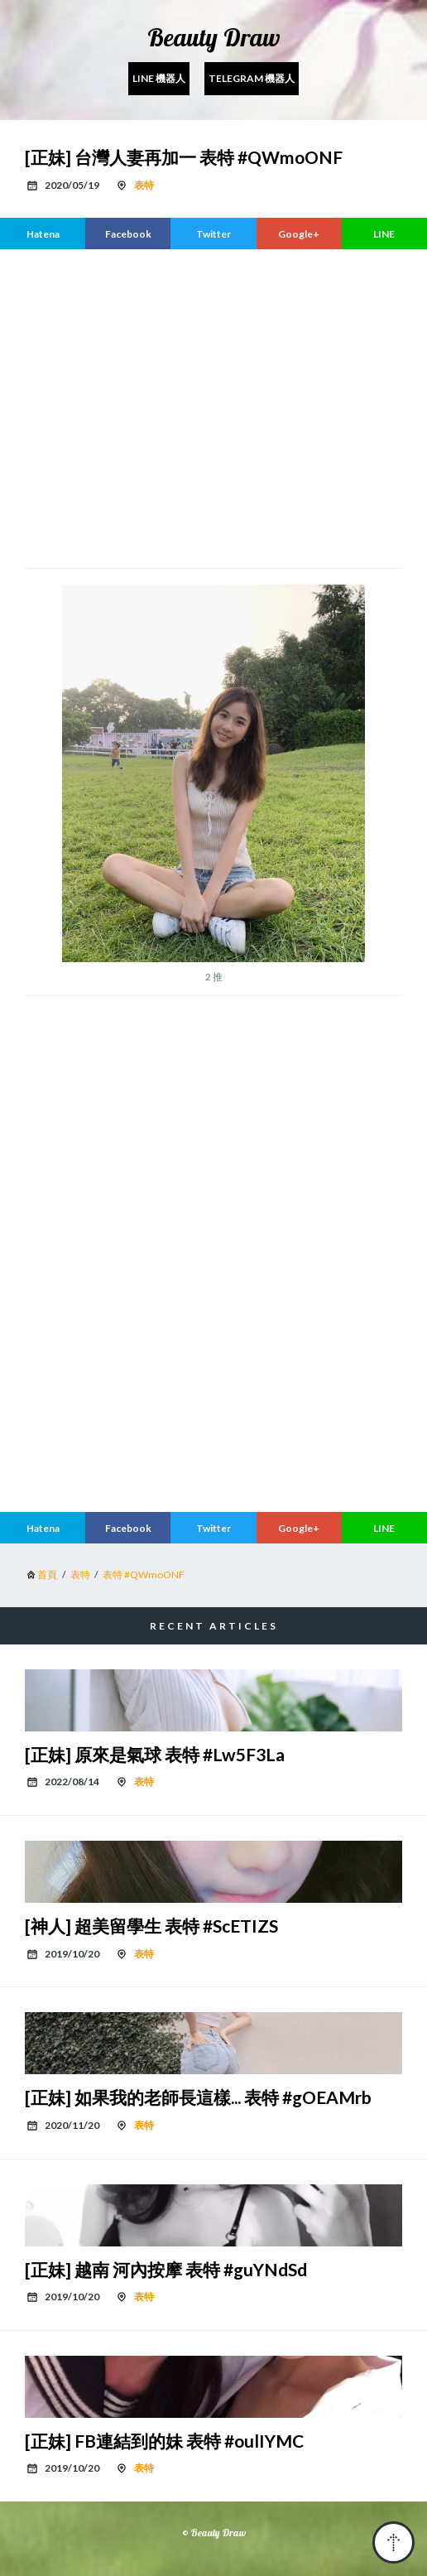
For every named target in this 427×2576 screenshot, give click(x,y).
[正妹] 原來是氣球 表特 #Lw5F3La (155, 1754)
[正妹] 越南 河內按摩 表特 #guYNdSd (166, 2269)
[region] (213, 406)
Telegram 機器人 (252, 78)
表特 (144, 185)
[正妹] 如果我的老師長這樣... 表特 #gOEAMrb (198, 2097)
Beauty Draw (214, 37)
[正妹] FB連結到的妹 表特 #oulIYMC (164, 2440)
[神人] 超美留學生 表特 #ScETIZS (151, 1925)
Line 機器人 (158, 78)
